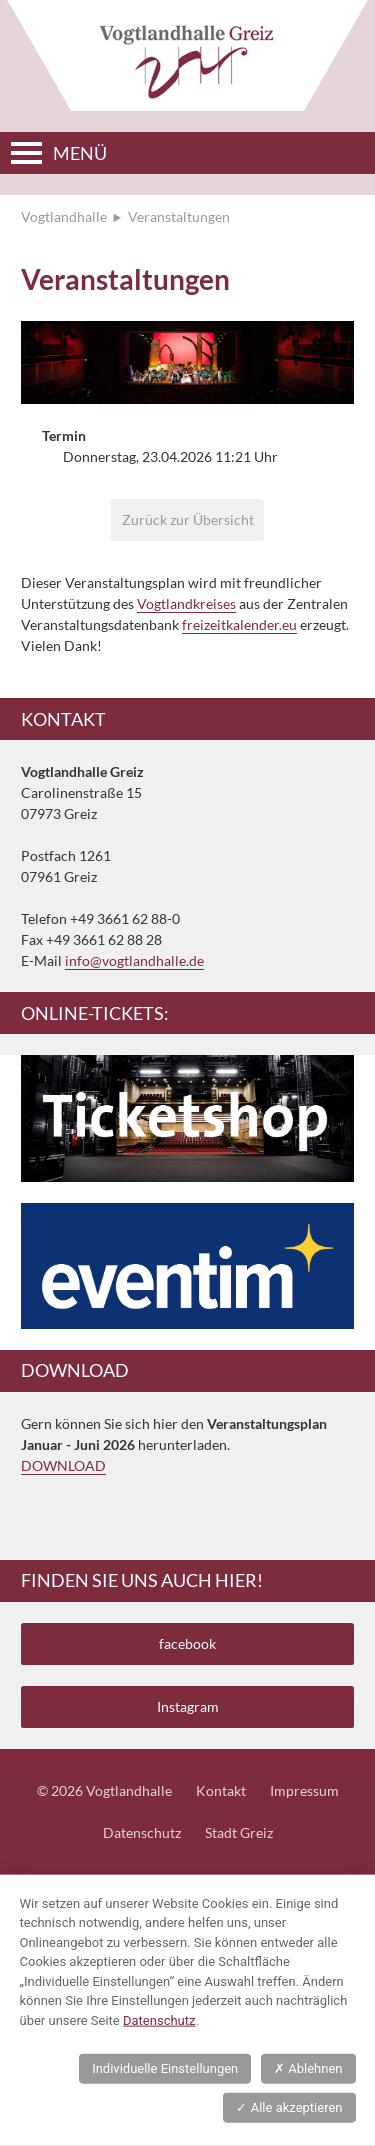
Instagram (188, 1706)
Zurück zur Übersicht (188, 519)
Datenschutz (142, 1832)
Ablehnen (308, 2068)
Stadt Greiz (239, 1832)
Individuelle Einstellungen (165, 2068)
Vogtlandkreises (186, 603)
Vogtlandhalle (64, 216)
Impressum (304, 1790)
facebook (187, 1643)
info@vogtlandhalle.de (134, 960)
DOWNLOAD (63, 1465)
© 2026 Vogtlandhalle (104, 1790)
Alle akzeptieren (289, 2107)
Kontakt (221, 1790)
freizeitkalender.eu (239, 624)
